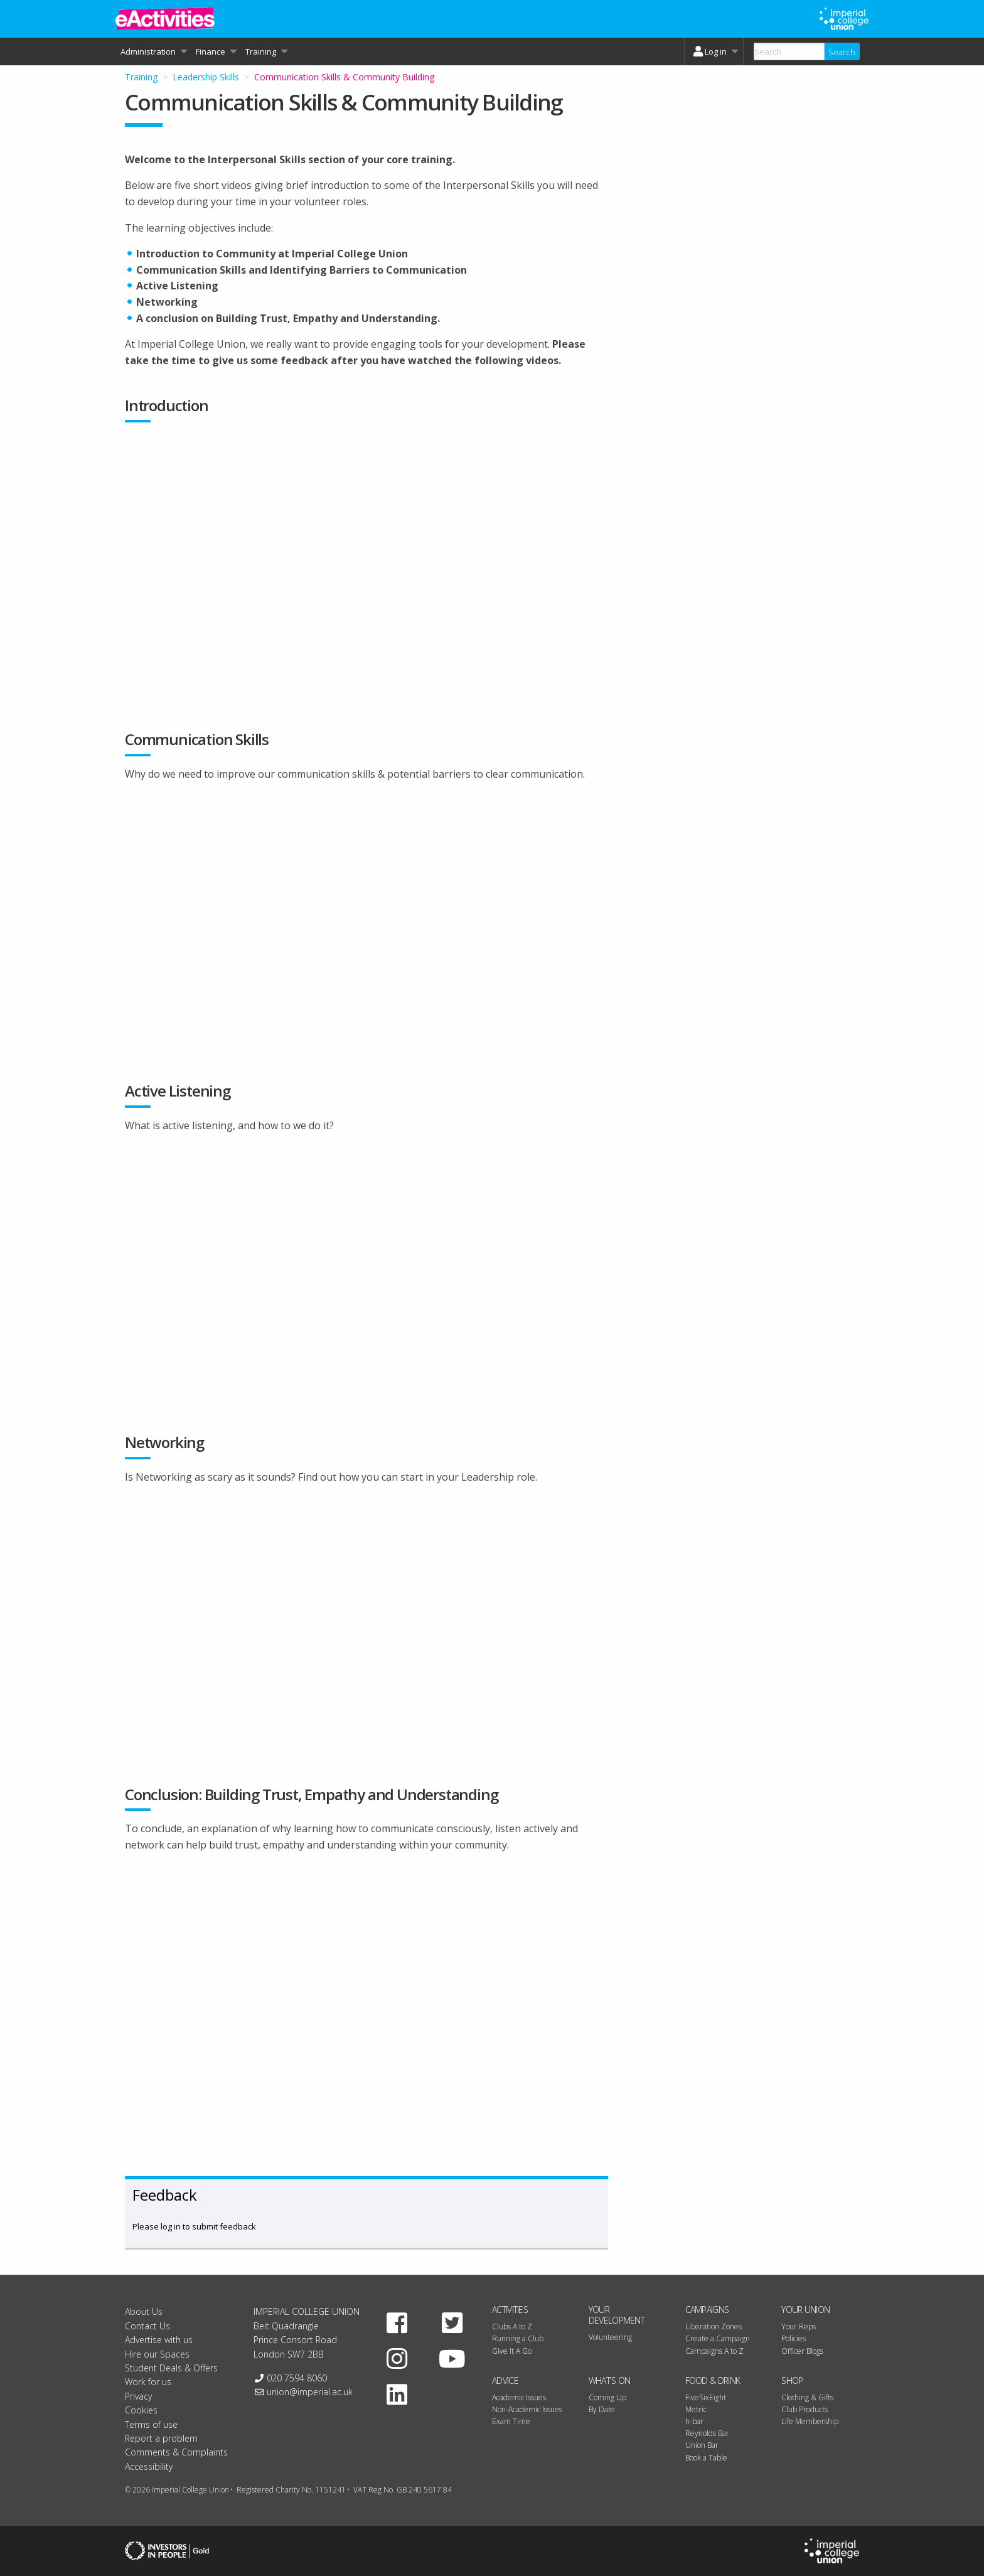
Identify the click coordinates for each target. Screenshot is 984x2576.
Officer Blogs (802, 2351)
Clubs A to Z (512, 2326)
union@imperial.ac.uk (310, 2392)
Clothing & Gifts (807, 2397)
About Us (144, 2311)
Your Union (805, 2310)
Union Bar (702, 2445)
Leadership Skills (206, 77)
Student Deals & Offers (171, 2368)
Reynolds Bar (707, 2433)
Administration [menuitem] (148, 51)
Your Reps (798, 2326)
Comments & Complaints (176, 2452)
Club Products (804, 2409)
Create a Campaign (717, 2338)
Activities (510, 2310)
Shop (792, 2380)
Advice (505, 2380)
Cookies (141, 2410)
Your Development (616, 2315)
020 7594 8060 (297, 2378)
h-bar (694, 2421)
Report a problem (161, 2438)
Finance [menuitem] (210, 51)
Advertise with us (159, 2340)
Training (141, 77)
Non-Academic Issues (527, 2409)
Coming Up (607, 2397)
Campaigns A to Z (714, 2351)
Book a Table (706, 2457)
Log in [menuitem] (709, 51)
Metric (696, 2409)
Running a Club (517, 2338)
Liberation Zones (713, 2326)
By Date (602, 2409)
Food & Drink (713, 2380)
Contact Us (147, 2326)
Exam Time (511, 2421)
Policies (793, 2338)
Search (841, 52)
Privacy (138, 2396)
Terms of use (151, 2424)
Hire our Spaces (157, 2354)
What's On (610, 2380)
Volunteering (610, 2337)
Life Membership (809, 2421)
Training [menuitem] (260, 51)
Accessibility (149, 2466)
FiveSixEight (705, 2397)
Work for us (148, 2382)
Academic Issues (519, 2397)
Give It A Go (512, 2351)
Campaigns (707, 2310)
